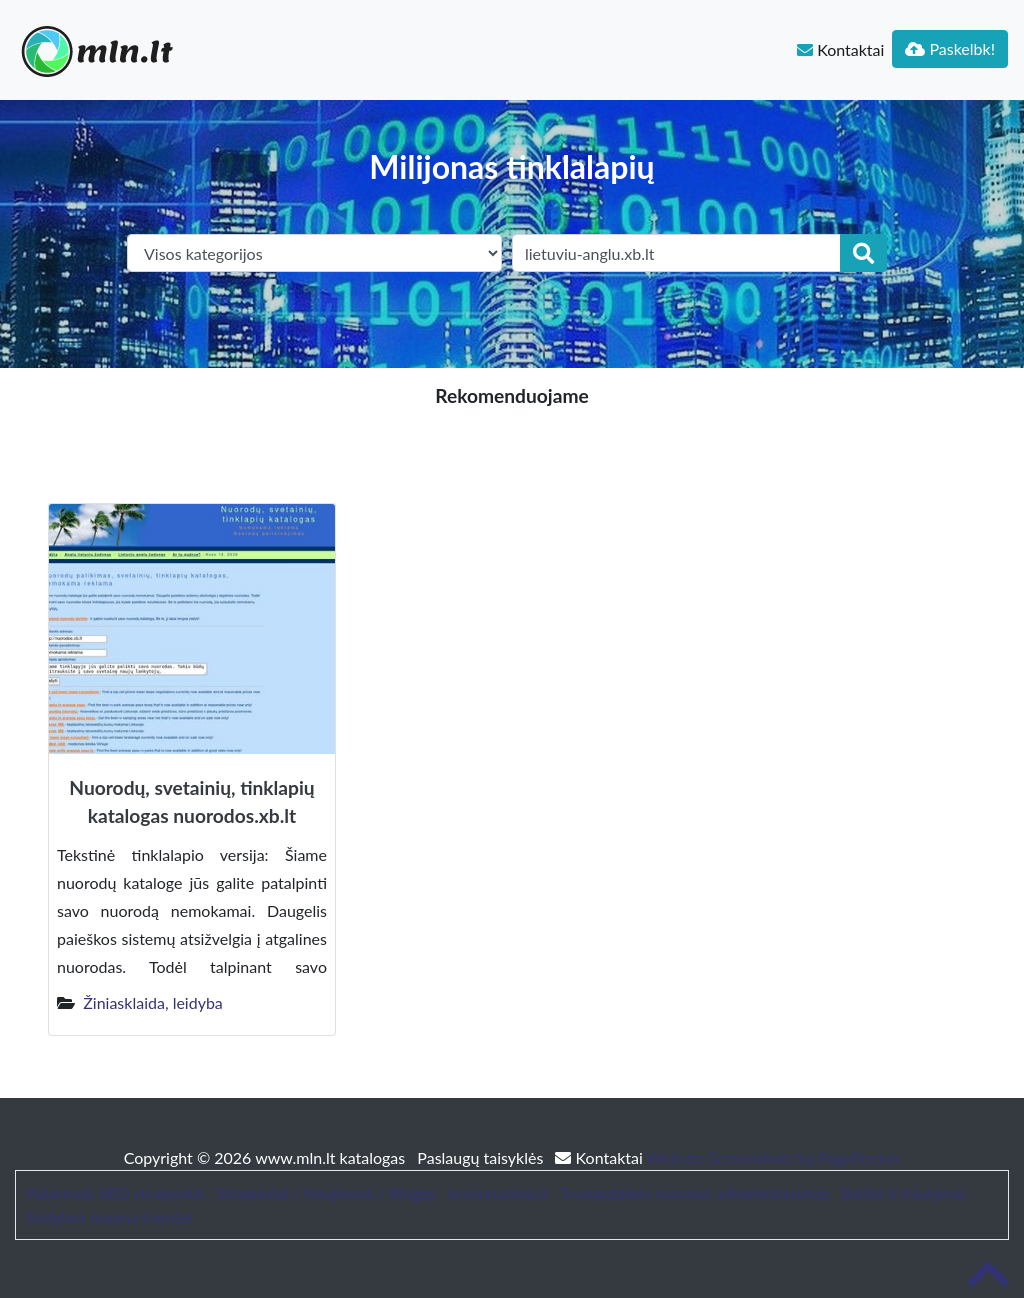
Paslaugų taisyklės (482, 1157)
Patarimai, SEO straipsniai (115, 1192)
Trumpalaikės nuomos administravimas (695, 1192)
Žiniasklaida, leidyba (153, 1002)
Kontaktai (840, 49)
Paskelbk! (950, 48)
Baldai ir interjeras (904, 1192)
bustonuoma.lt (498, 1192)
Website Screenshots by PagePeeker (774, 1157)
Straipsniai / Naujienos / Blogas (326, 1192)
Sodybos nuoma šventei (109, 1216)
